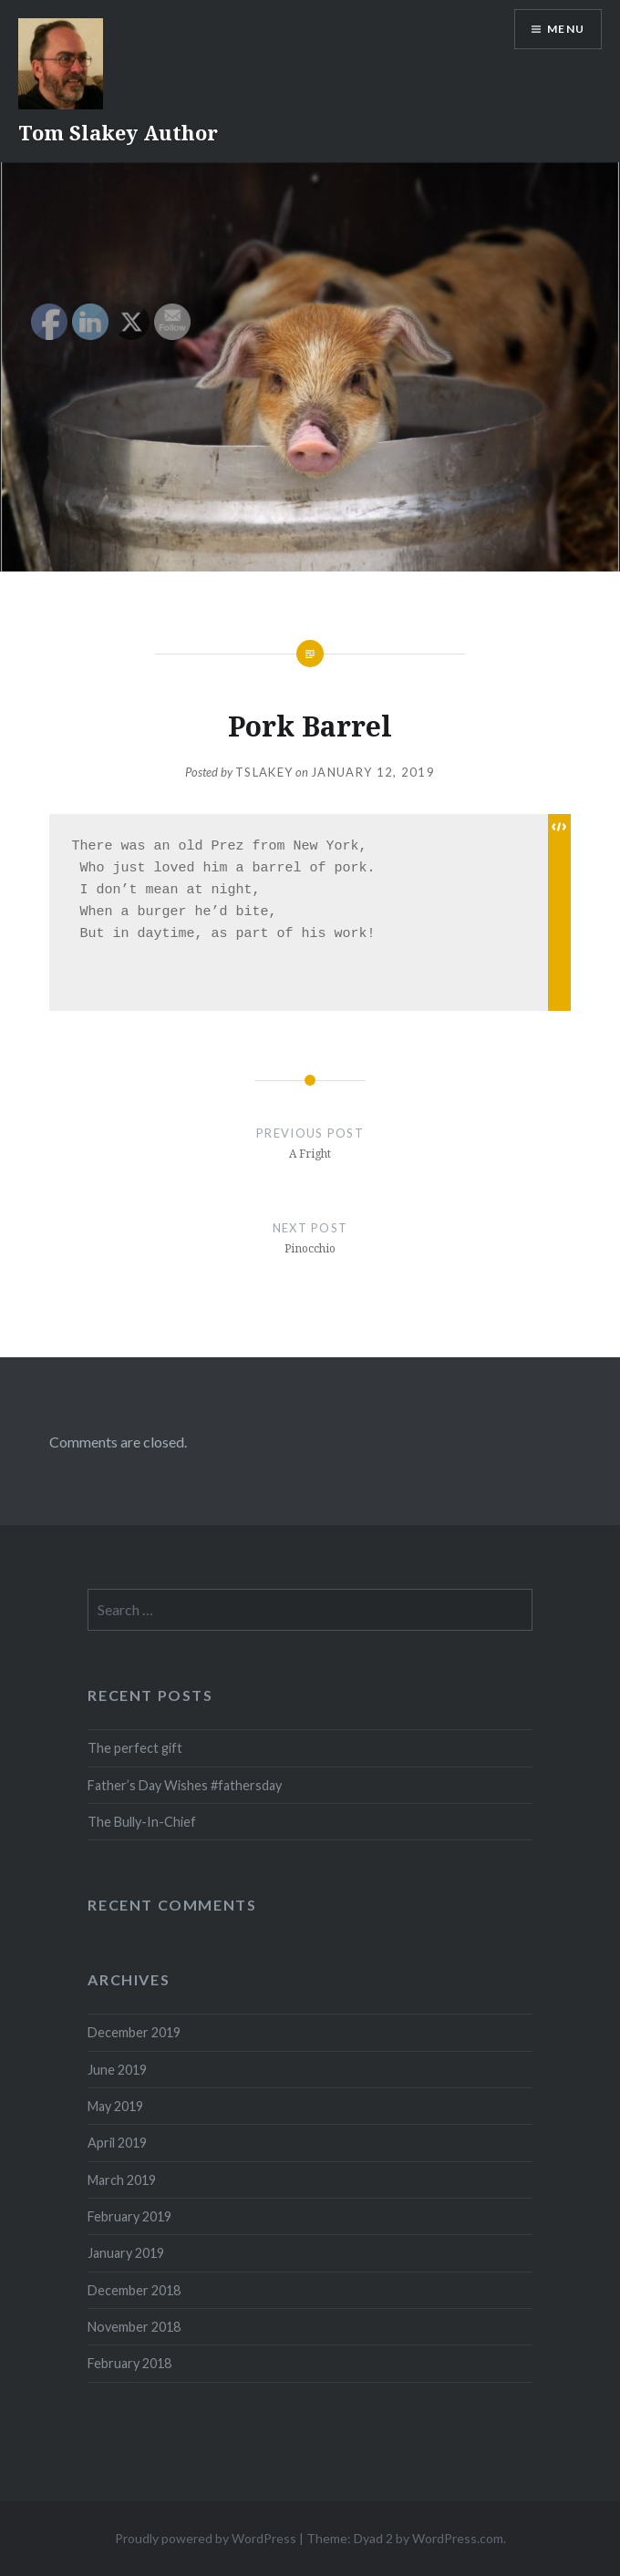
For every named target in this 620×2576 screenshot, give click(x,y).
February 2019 (129, 2216)
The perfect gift (135, 1748)
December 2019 (134, 2032)
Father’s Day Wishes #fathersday (185, 1785)
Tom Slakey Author (118, 132)
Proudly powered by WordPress (205, 2538)
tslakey (264, 772)
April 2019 (117, 2142)
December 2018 (134, 2290)
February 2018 (129, 2363)
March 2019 (122, 2180)
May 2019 (115, 2106)
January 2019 (126, 2253)
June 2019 (117, 2069)
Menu (565, 29)
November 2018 (134, 2326)
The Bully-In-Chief (142, 1821)
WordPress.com (457, 2538)
